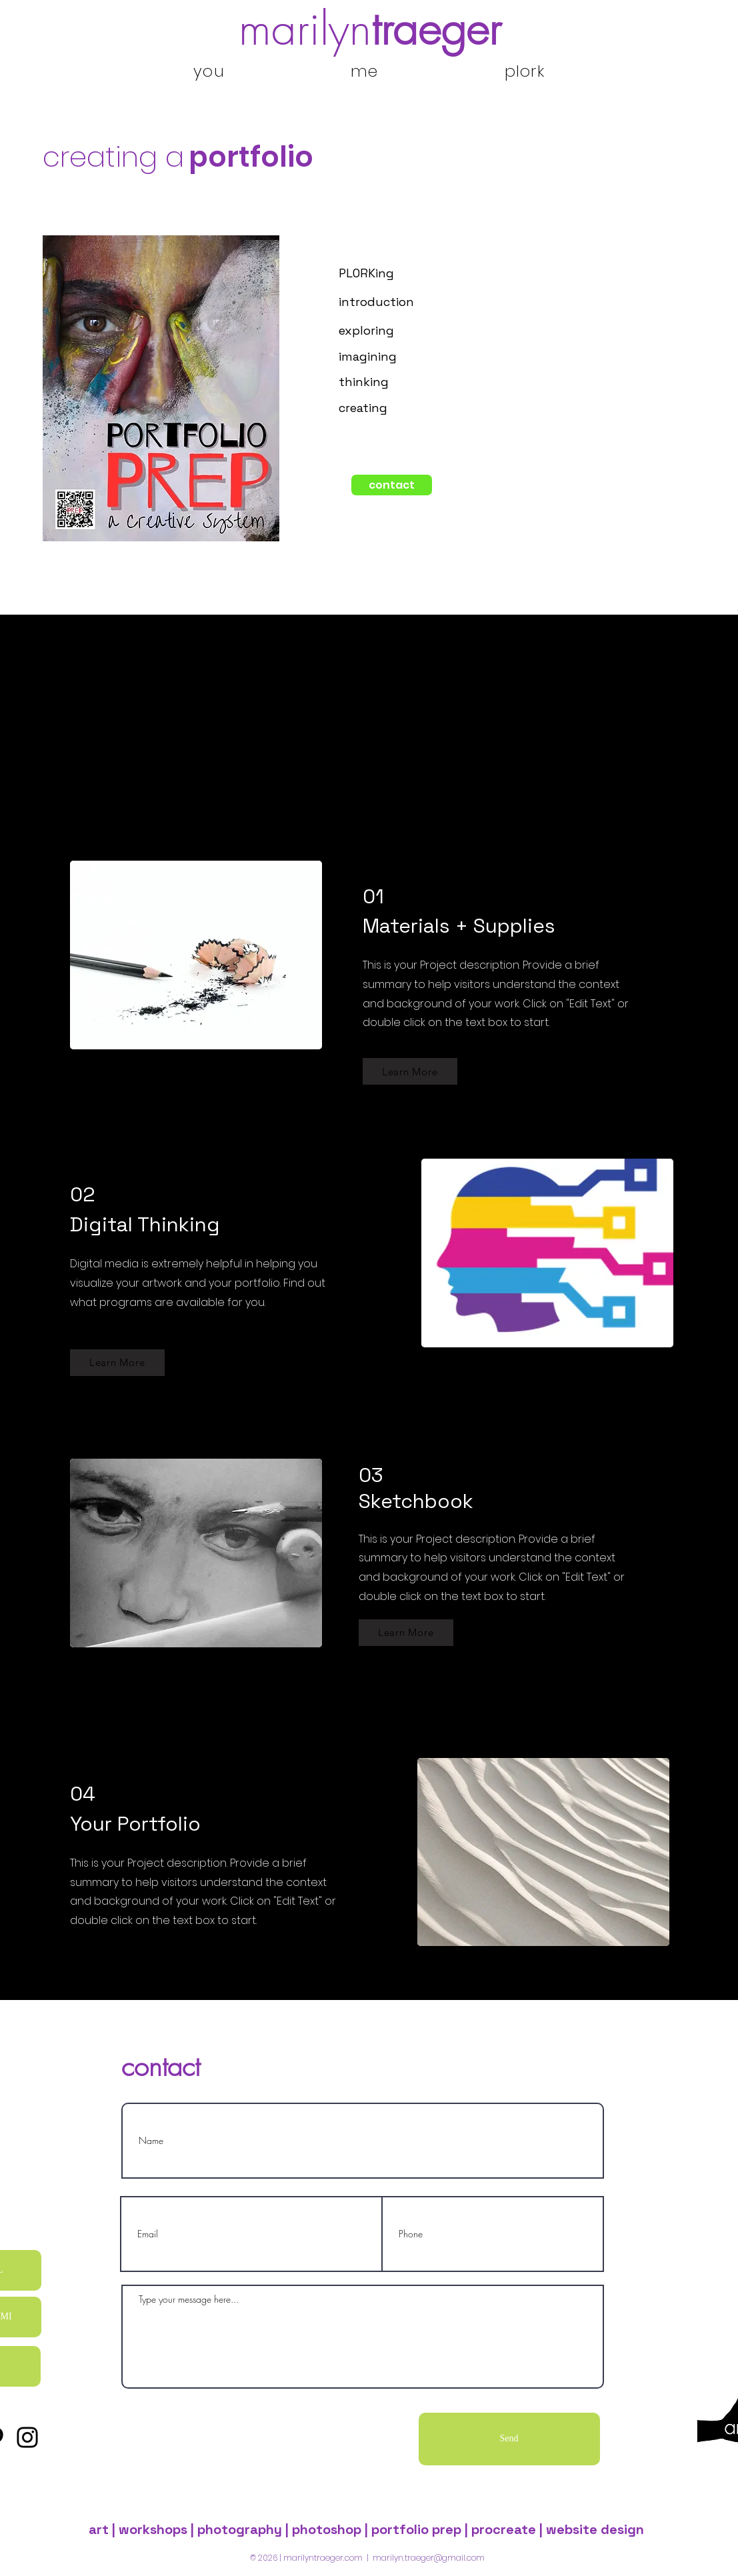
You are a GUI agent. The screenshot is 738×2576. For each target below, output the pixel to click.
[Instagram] (27, 2437)
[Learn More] (410, 1071)
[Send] (509, 2439)
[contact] (391, 485)
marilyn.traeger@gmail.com (429, 2557)
